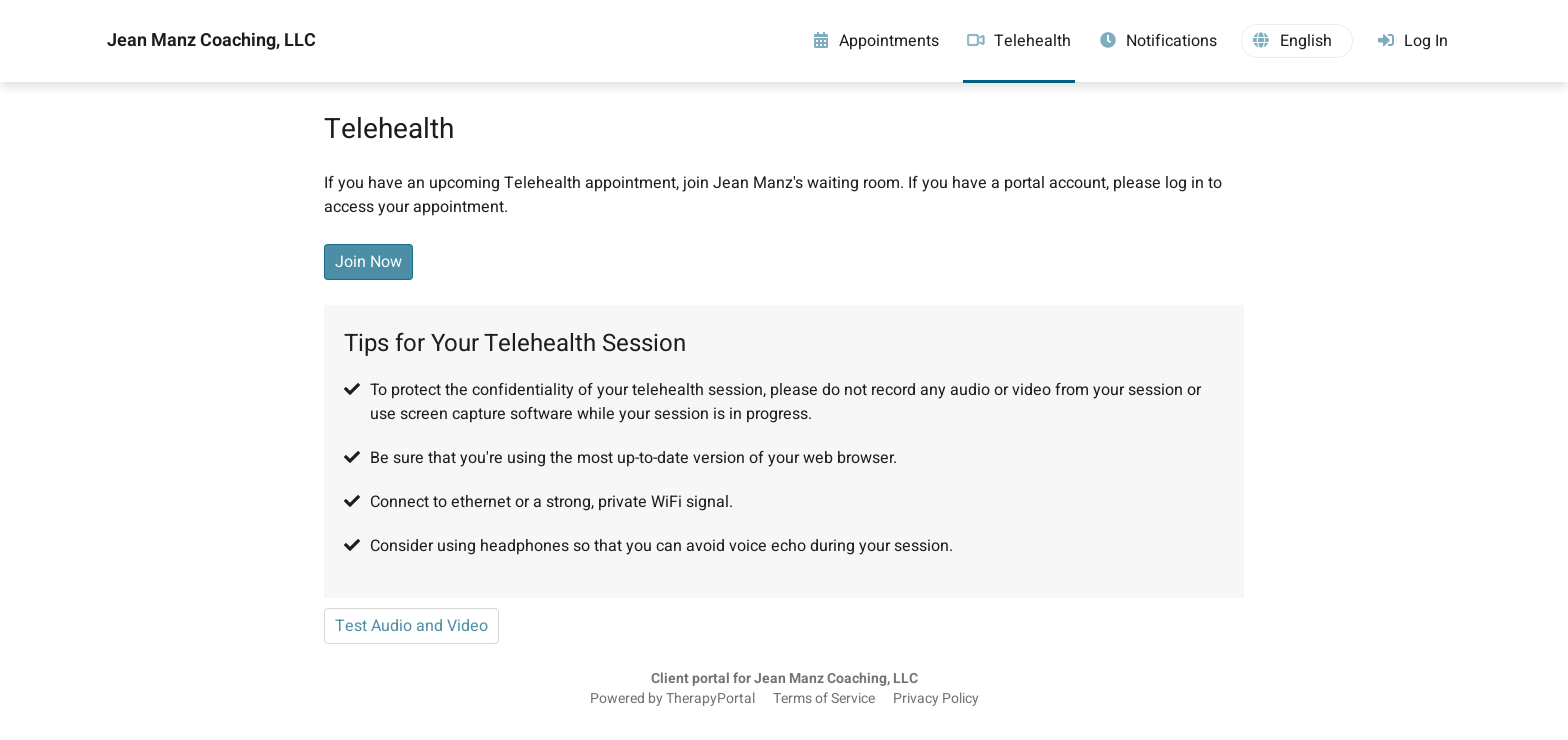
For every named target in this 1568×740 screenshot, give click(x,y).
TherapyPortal (710, 699)
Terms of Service (824, 699)
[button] (1297, 41)
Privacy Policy (936, 699)
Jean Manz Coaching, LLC (211, 41)
